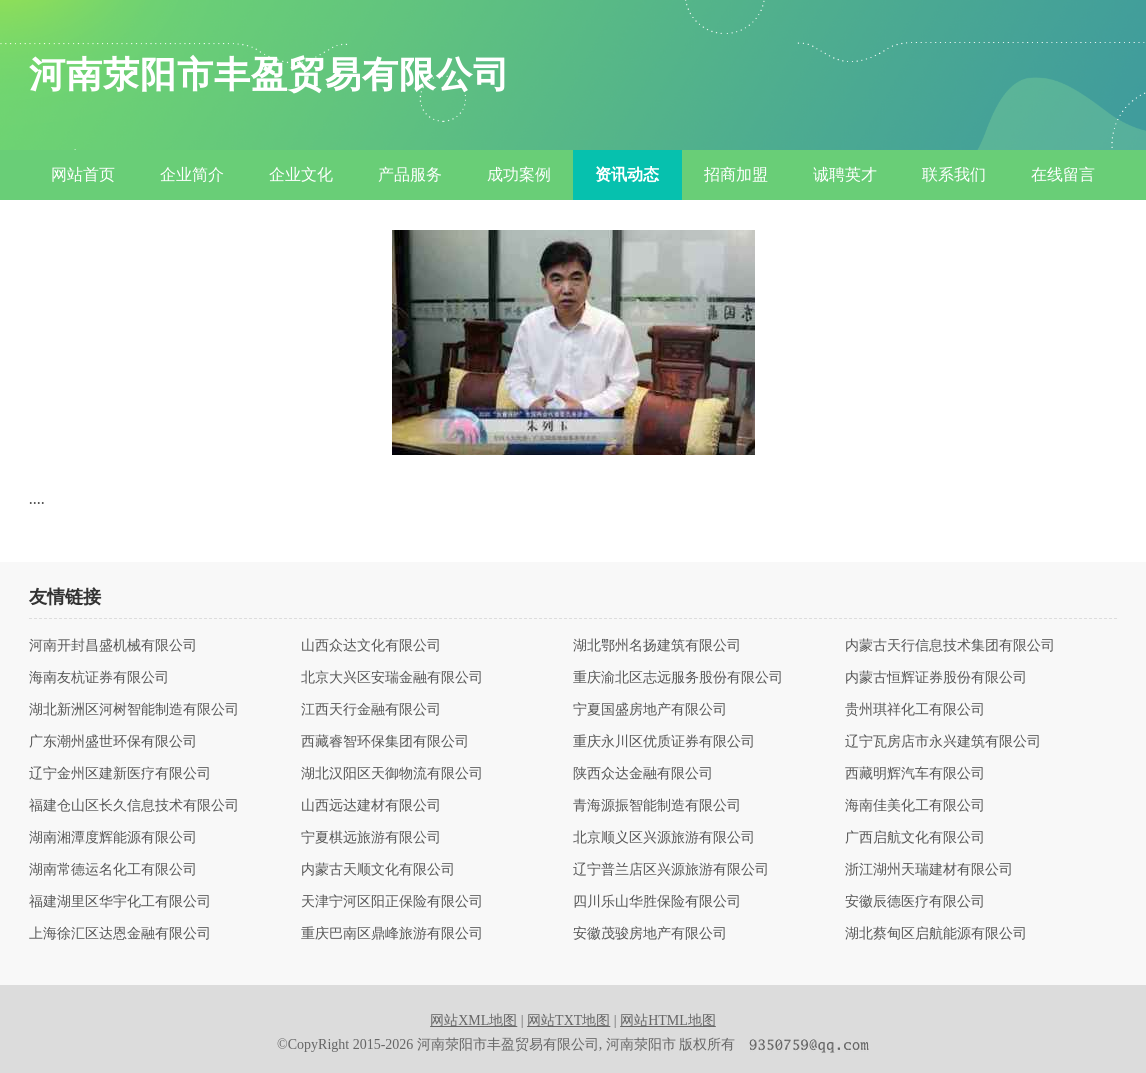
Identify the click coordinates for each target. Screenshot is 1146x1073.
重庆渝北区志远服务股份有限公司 (678, 678)
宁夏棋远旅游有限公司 (371, 838)
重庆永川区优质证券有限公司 (664, 742)
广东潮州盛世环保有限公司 (113, 742)
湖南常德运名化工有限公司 (113, 870)
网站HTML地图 (668, 1020)
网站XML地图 (473, 1020)
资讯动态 (627, 174)
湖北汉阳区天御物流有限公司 (392, 774)
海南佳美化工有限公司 (915, 806)
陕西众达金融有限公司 (643, 774)
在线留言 (1063, 174)
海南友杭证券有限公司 (99, 678)
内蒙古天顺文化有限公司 (378, 870)
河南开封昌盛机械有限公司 (113, 646)
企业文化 (301, 174)
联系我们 (954, 174)
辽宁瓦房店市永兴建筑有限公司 (943, 742)
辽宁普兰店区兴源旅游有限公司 (671, 870)
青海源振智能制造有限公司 (657, 806)
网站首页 (83, 174)
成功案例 (519, 174)
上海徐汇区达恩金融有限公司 (120, 934)
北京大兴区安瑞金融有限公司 (392, 678)
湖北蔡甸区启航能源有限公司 (936, 934)
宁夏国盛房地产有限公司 (650, 710)
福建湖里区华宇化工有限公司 (120, 902)
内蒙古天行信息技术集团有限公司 (950, 646)
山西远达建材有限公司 (371, 806)
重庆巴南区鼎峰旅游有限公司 (392, 934)
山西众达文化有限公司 (371, 646)
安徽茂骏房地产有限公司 (650, 934)
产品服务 (410, 174)
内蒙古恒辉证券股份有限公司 (936, 678)
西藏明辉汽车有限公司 (915, 774)
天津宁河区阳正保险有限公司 (392, 902)
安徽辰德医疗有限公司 (915, 902)
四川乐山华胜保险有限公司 (657, 902)
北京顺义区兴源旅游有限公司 (664, 838)
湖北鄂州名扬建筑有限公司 (657, 646)
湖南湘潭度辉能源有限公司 (113, 838)
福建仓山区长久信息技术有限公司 (134, 806)
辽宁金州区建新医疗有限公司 (120, 774)
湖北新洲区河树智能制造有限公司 (134, 710)
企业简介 (192, 174)
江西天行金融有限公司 (371, 710)
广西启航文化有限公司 (915, 838)
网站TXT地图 (568, 1020)
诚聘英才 (845, 174)
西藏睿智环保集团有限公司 (385, 742)
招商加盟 (736, 174)
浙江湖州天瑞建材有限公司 (929, 870)
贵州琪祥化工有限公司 (915, 710)
